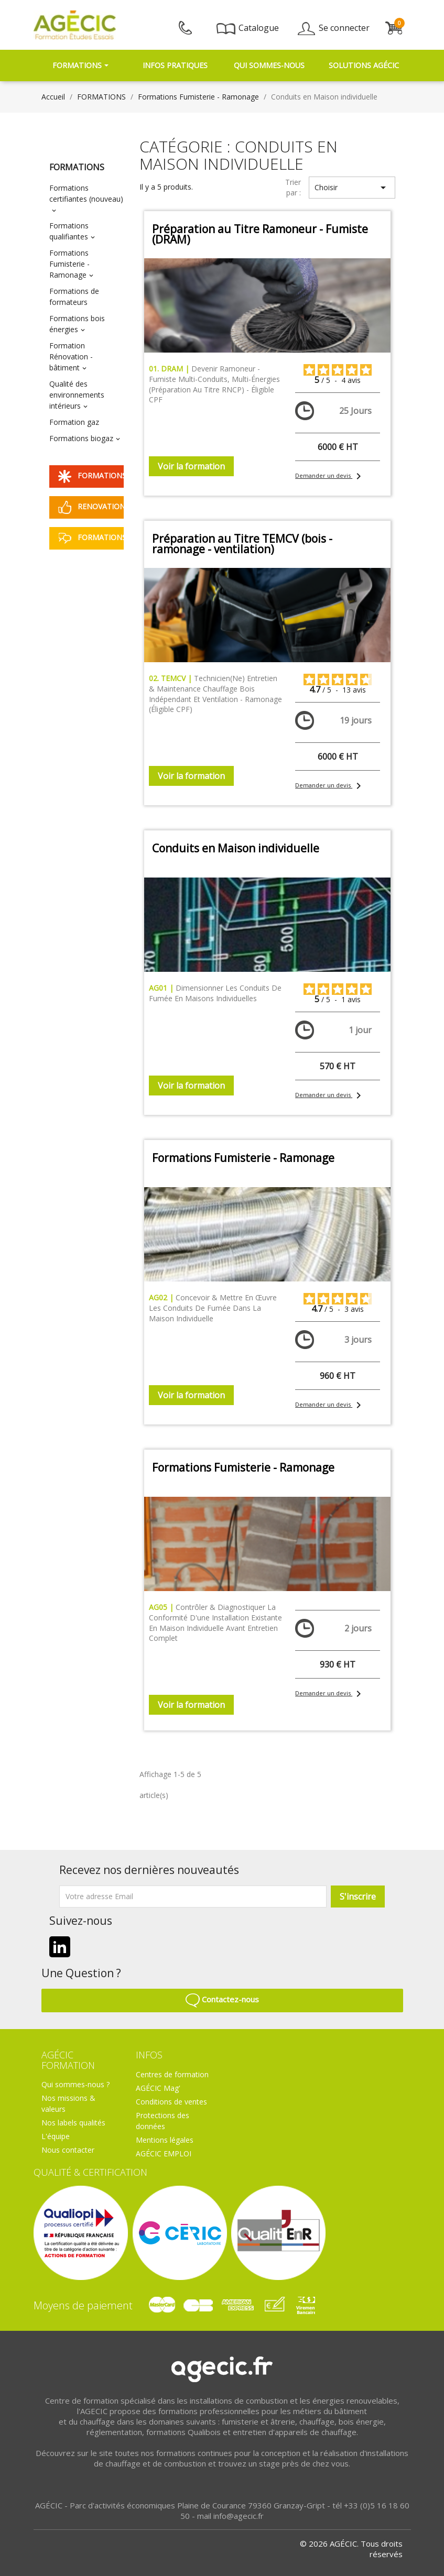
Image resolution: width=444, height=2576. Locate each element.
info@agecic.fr (238, 2516)
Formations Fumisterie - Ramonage (69, 264)
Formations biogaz (81, 438)
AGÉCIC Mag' (158, 2088)
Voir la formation (191, 466)
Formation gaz (74, 422)
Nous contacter (67, 2150)
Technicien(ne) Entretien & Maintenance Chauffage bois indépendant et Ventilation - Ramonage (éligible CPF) (215, 693)
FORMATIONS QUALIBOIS (91, 476)
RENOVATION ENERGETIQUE (91, 507)
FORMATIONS (76, 167)
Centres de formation (172, 2074)
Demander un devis (325, 475)
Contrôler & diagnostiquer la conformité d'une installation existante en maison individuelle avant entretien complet (215, 1622)
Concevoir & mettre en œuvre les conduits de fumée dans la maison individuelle (213, 1307)
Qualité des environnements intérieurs (76, 395)
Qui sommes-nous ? (75, 2084)
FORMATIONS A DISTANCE (91, 538)
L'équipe (55, 2136)
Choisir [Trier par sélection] (352, 187)
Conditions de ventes (171, 2102)
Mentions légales (164, 2140)
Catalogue (247, 28)
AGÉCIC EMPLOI (163, 2153)
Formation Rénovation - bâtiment (71, 356)
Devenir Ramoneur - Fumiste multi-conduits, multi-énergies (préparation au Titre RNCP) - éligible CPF (214, 384)
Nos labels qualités (73, 2123)
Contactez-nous (222, 1999)
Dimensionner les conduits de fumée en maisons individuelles (215, 993)
